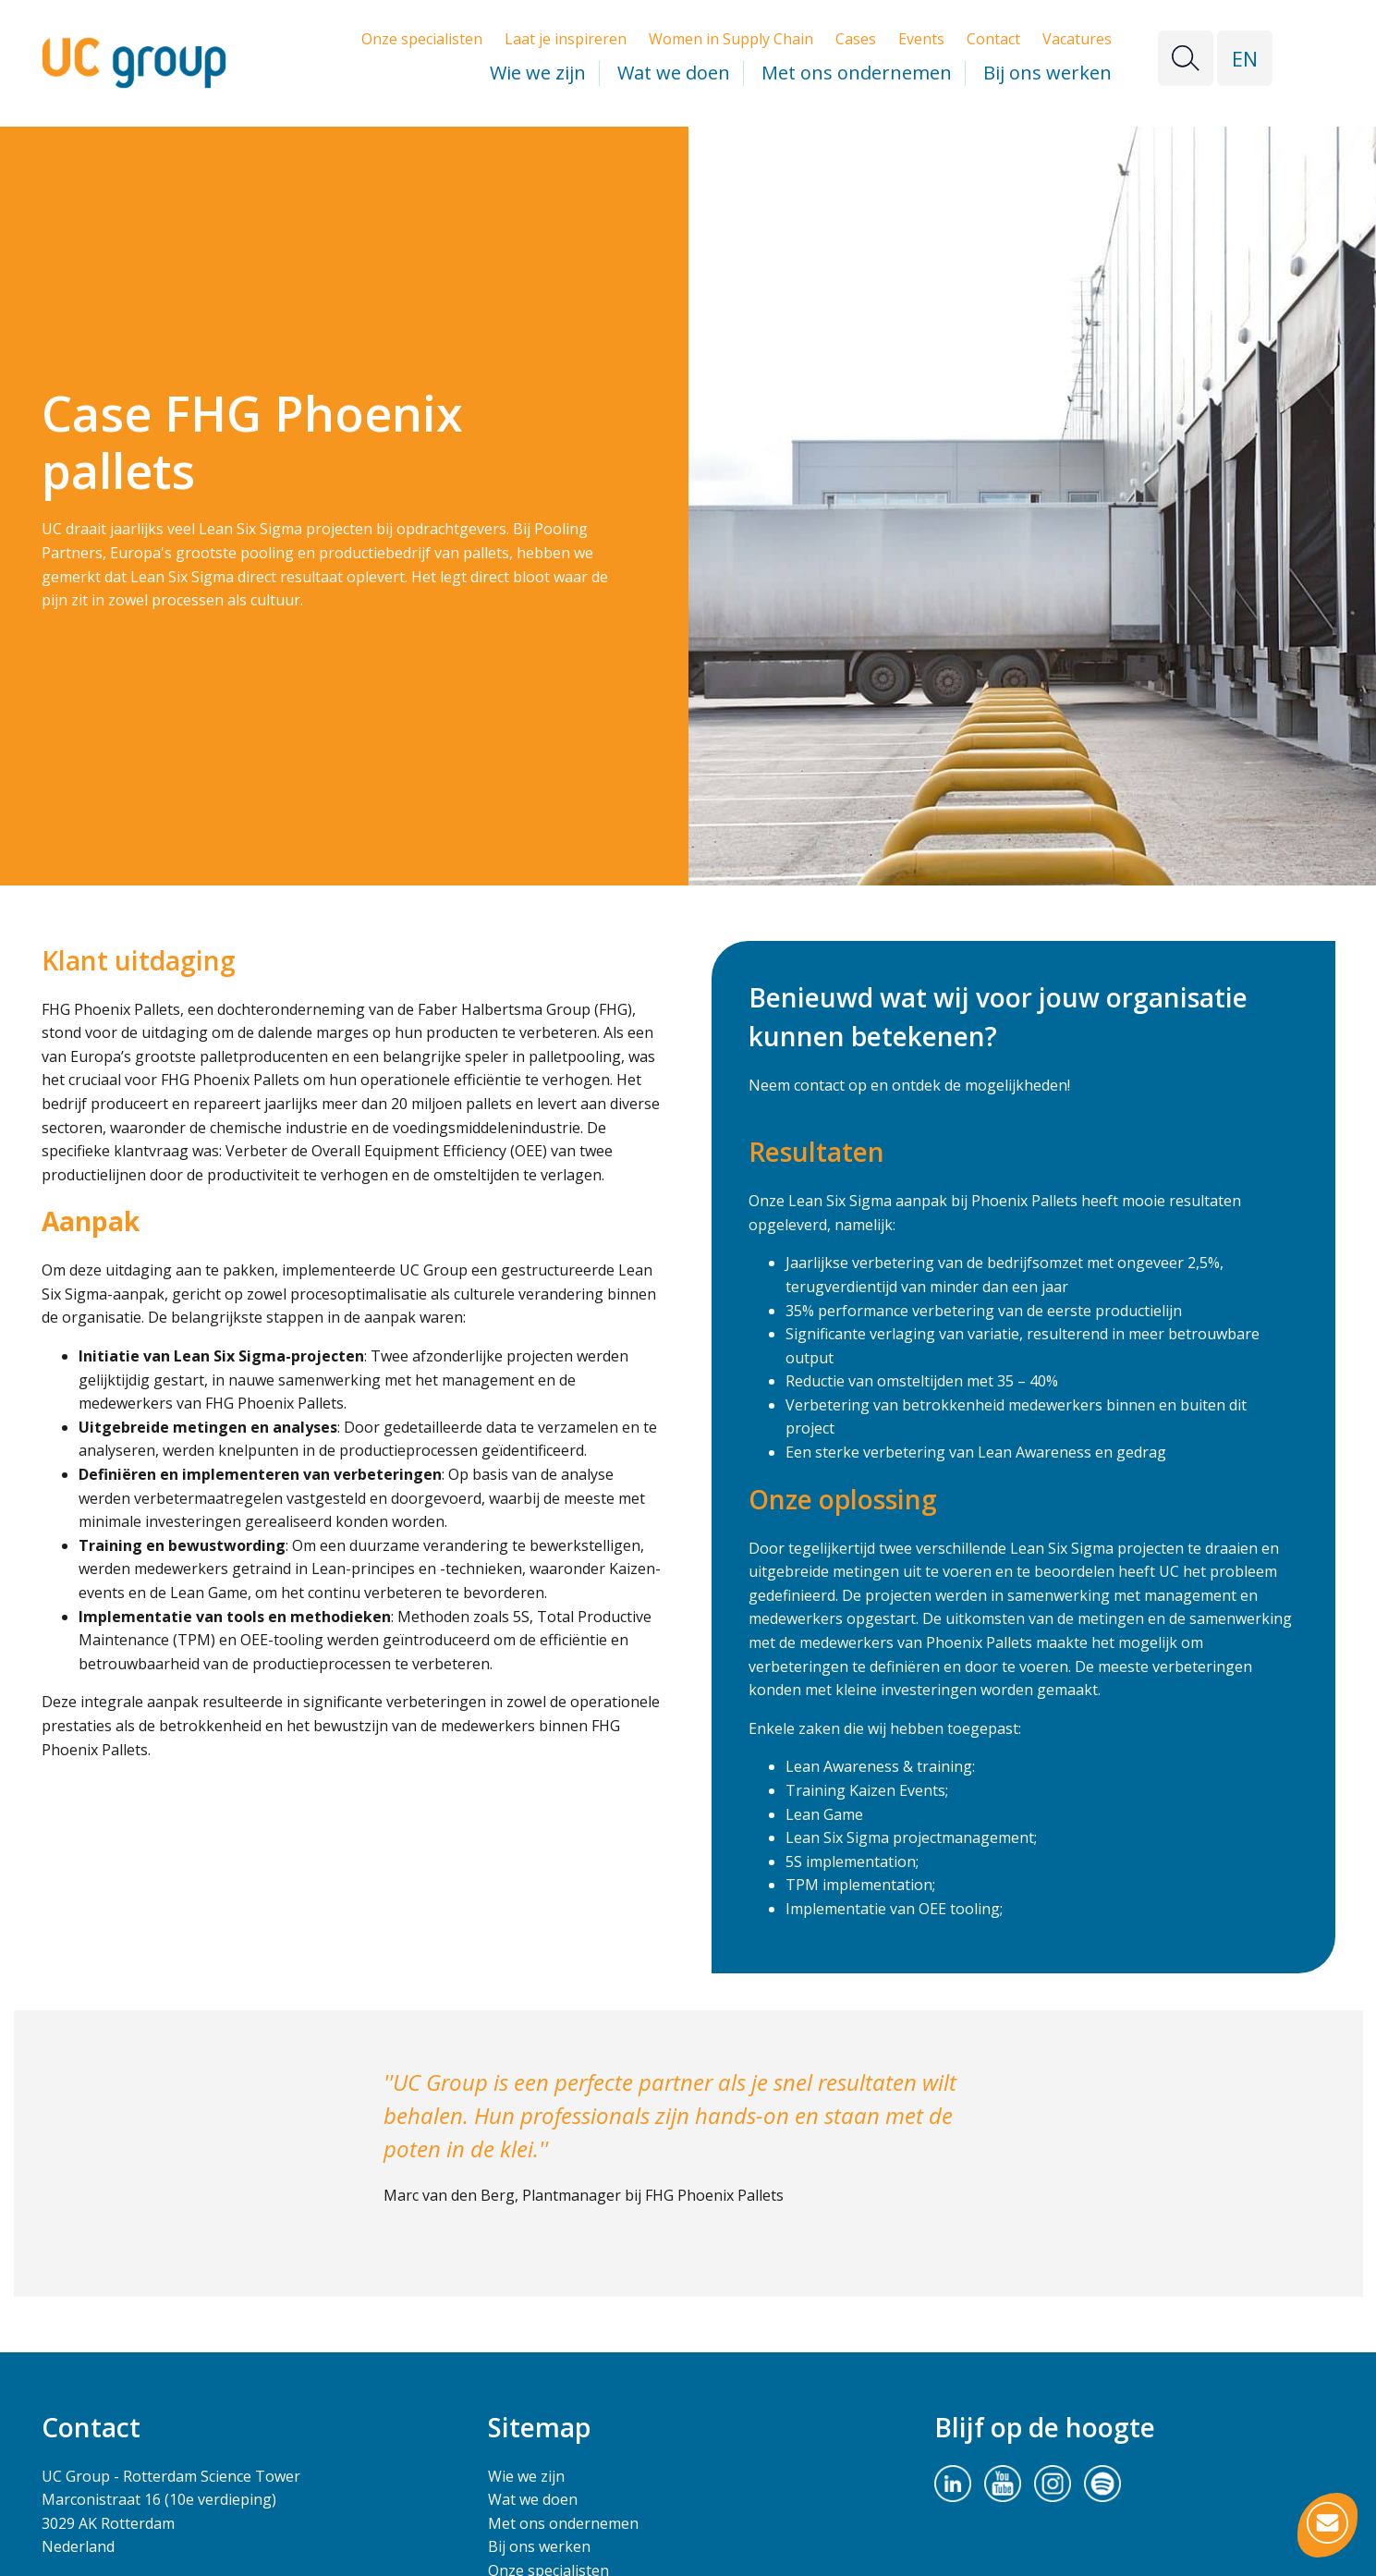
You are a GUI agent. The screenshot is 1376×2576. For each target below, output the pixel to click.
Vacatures (1077, 39)
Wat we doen (673, 72)
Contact (993, 39)
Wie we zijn (538, 72)
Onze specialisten (421, 39)
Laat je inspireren (566, 39)
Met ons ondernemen (856, 72)
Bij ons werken (1047, 72)
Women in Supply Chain (731, 39)
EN (1245, 58)
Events (921, 39)
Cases (855, 39)
